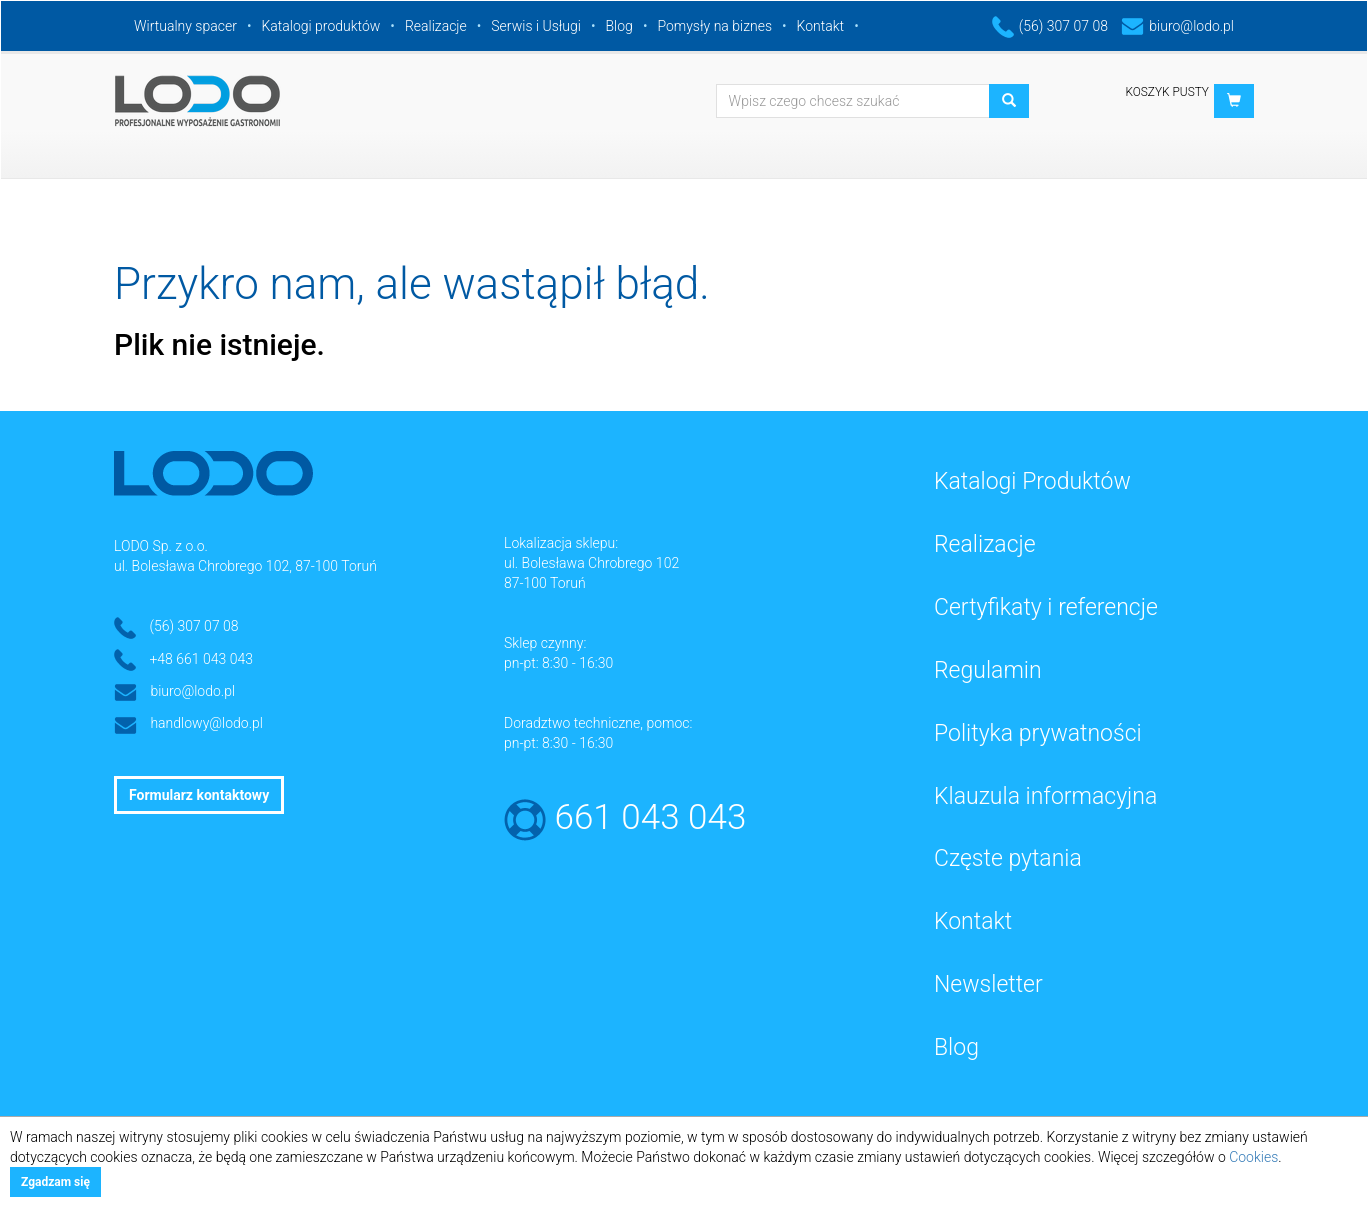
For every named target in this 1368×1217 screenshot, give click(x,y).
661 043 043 (651, 817)
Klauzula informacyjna (1045, 796)
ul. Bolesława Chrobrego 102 (591, 563)
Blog (619, 26)
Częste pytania (1008, 858)
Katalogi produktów (320, 26)
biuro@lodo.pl (1177, 26)
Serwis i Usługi (536, 26)
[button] (1234, 101)
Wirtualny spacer (185, 26)
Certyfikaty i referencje (1046, 607)
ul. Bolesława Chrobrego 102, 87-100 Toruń (245, 566)
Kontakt (821, 26)
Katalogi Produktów (1032, 481)
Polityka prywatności (1038, 733)
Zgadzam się (55, 1182)
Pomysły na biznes (714, 26)
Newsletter (988, 984)
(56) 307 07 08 (1050, 26)
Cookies (1253, 1157)
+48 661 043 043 (201, 659)
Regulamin (988, 670)
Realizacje (436, 26)
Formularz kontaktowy (199, 795)
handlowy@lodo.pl (206, 723)
